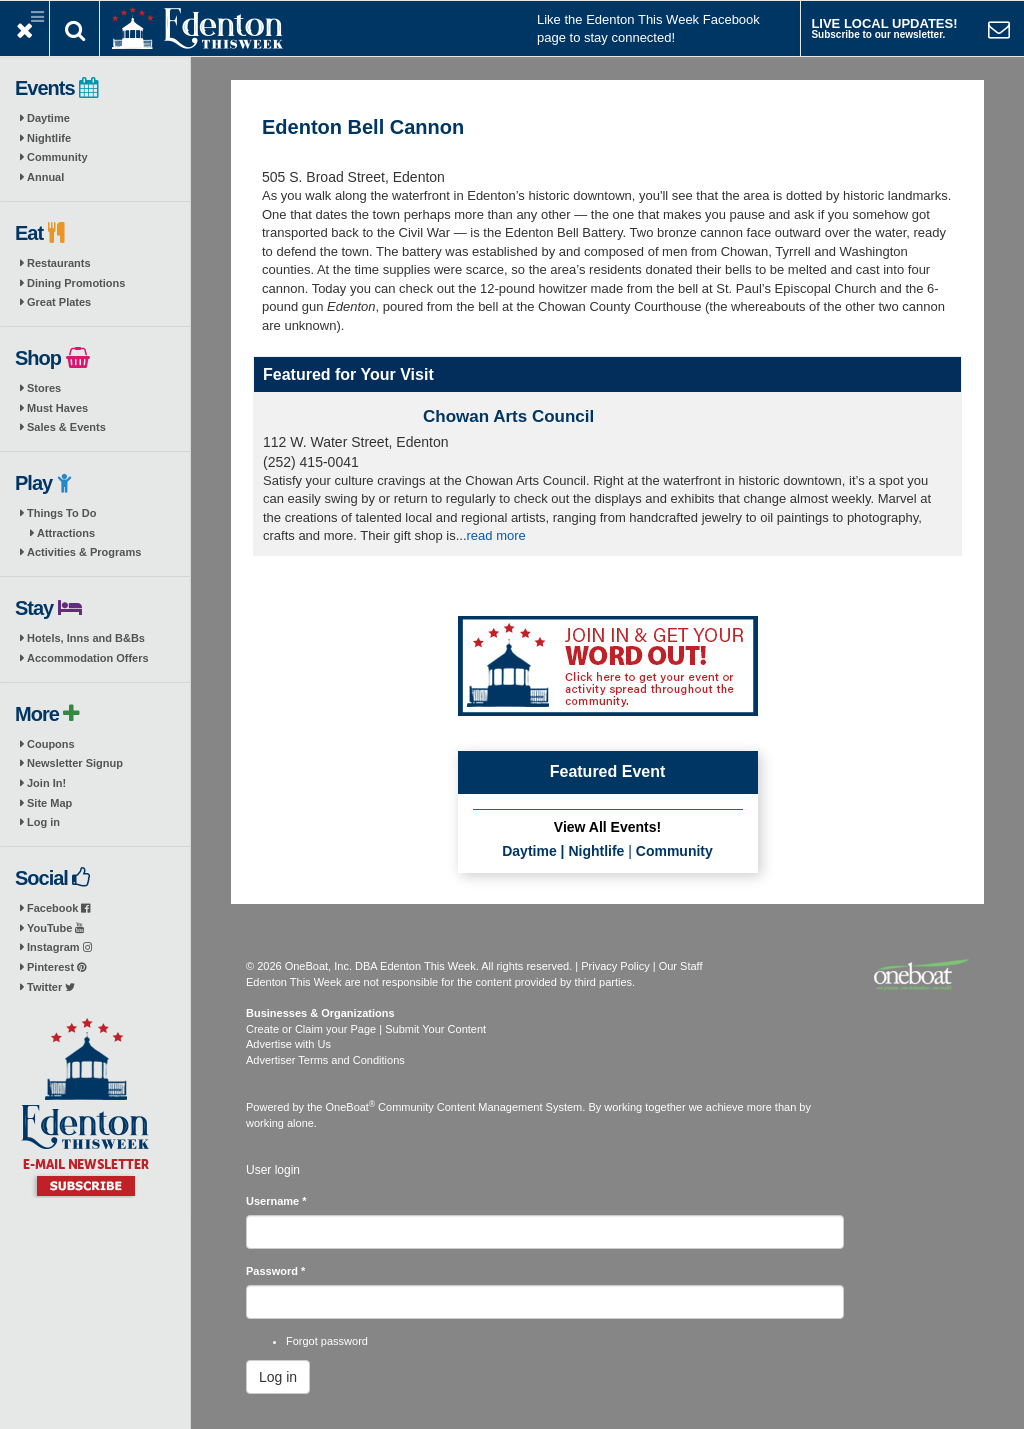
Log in (43, 822)
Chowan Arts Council (508, 416)
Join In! (46, 783)
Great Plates (59, 302)
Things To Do (61, 513)
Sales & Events (66, 427)
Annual (45, 177)
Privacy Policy (615, 966)
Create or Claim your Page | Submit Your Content (366, 1029)
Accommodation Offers (88, 658)
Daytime (48, 118)
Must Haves (57, 408)
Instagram (59, 947)
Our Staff (681, 966)
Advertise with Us (288, 1044)
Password (275, 1271)
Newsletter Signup (75, 763)
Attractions (66, 533)
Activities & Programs (84, 552)
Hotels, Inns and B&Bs (86, 638)
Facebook (58, 908)
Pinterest (56, 967)
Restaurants (59, 263)
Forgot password (327, 1341)
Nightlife (49, 138)
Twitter (51, 987)
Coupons (51, 744)
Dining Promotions (76, 283)
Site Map (49, 803)
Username (276, 1201)
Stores (44, 388)
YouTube (55, 928)
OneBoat (351, 1107)
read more (496, 535)
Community (57, 157)
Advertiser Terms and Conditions (325, 1060)
